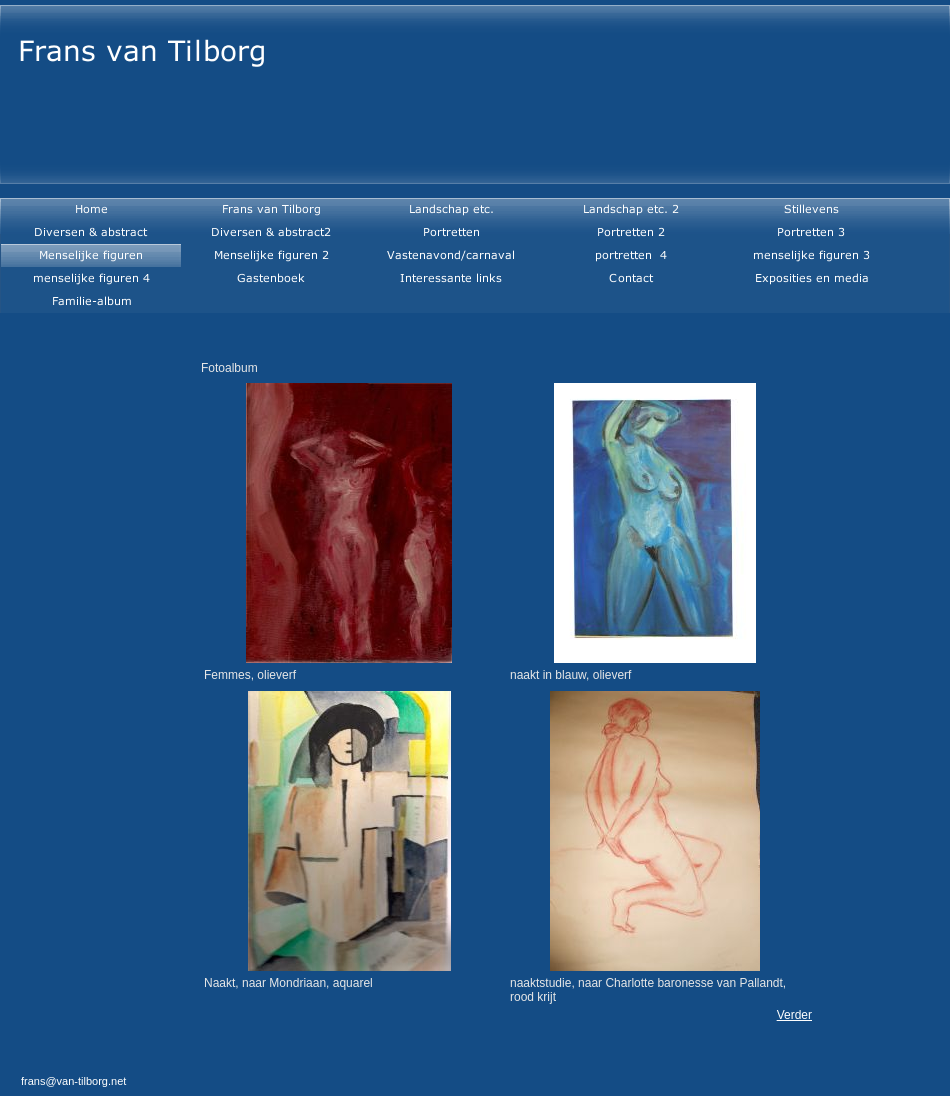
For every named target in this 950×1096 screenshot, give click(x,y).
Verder (794, 1015)
